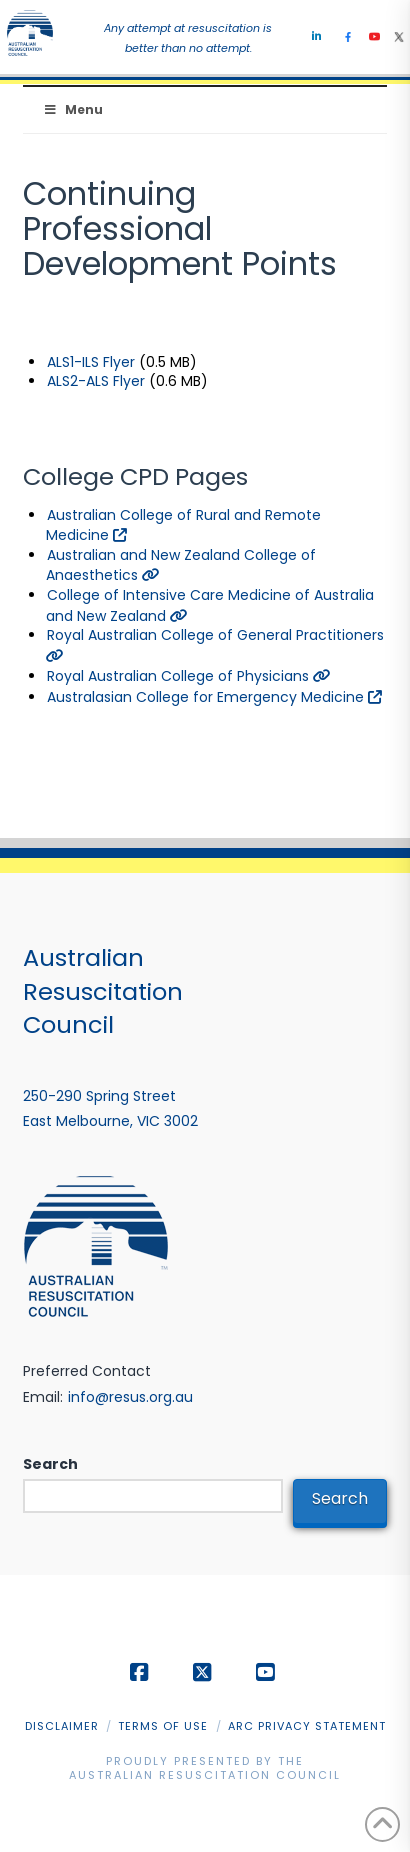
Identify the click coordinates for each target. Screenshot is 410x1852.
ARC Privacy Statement (307, 1726)
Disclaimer (62, 1726)
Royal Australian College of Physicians (189, 676)
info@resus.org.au (130, 1397)
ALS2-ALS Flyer (96, 381)
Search (50, 1464)
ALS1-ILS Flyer (91, 362)
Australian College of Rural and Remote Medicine (183, 525)
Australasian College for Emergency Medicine (214, 697)
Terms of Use (163, 1726)
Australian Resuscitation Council (205, 1775)
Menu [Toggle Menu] (73, 109)
